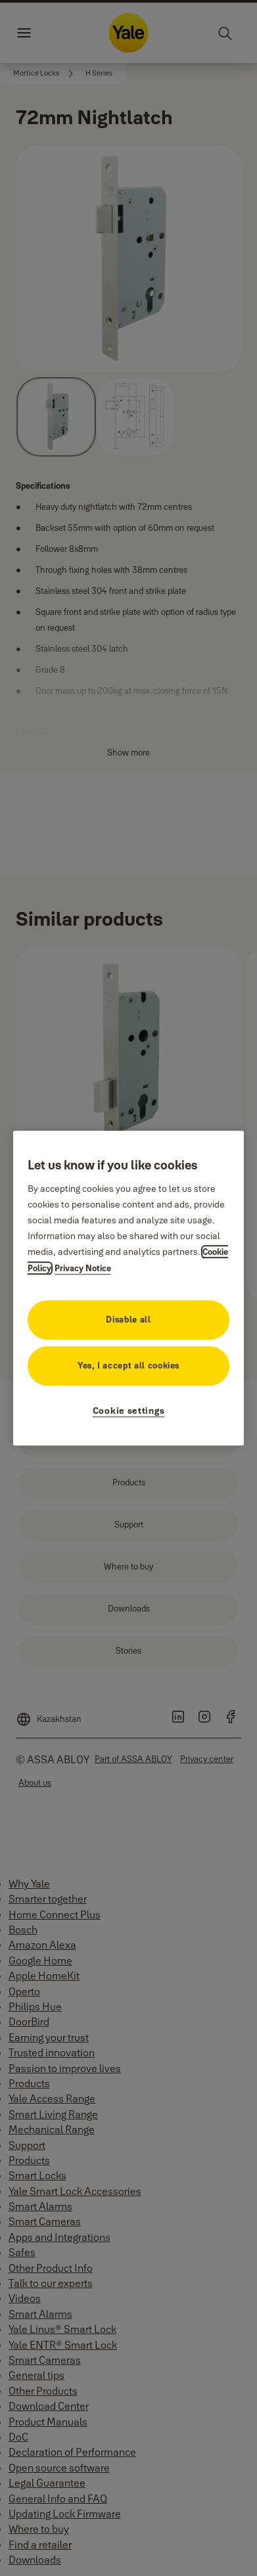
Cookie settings (129, 1410)
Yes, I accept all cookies (128, 1365)
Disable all (128, 1319)
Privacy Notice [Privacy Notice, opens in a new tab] (83, 1268)
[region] (129, 1288)
